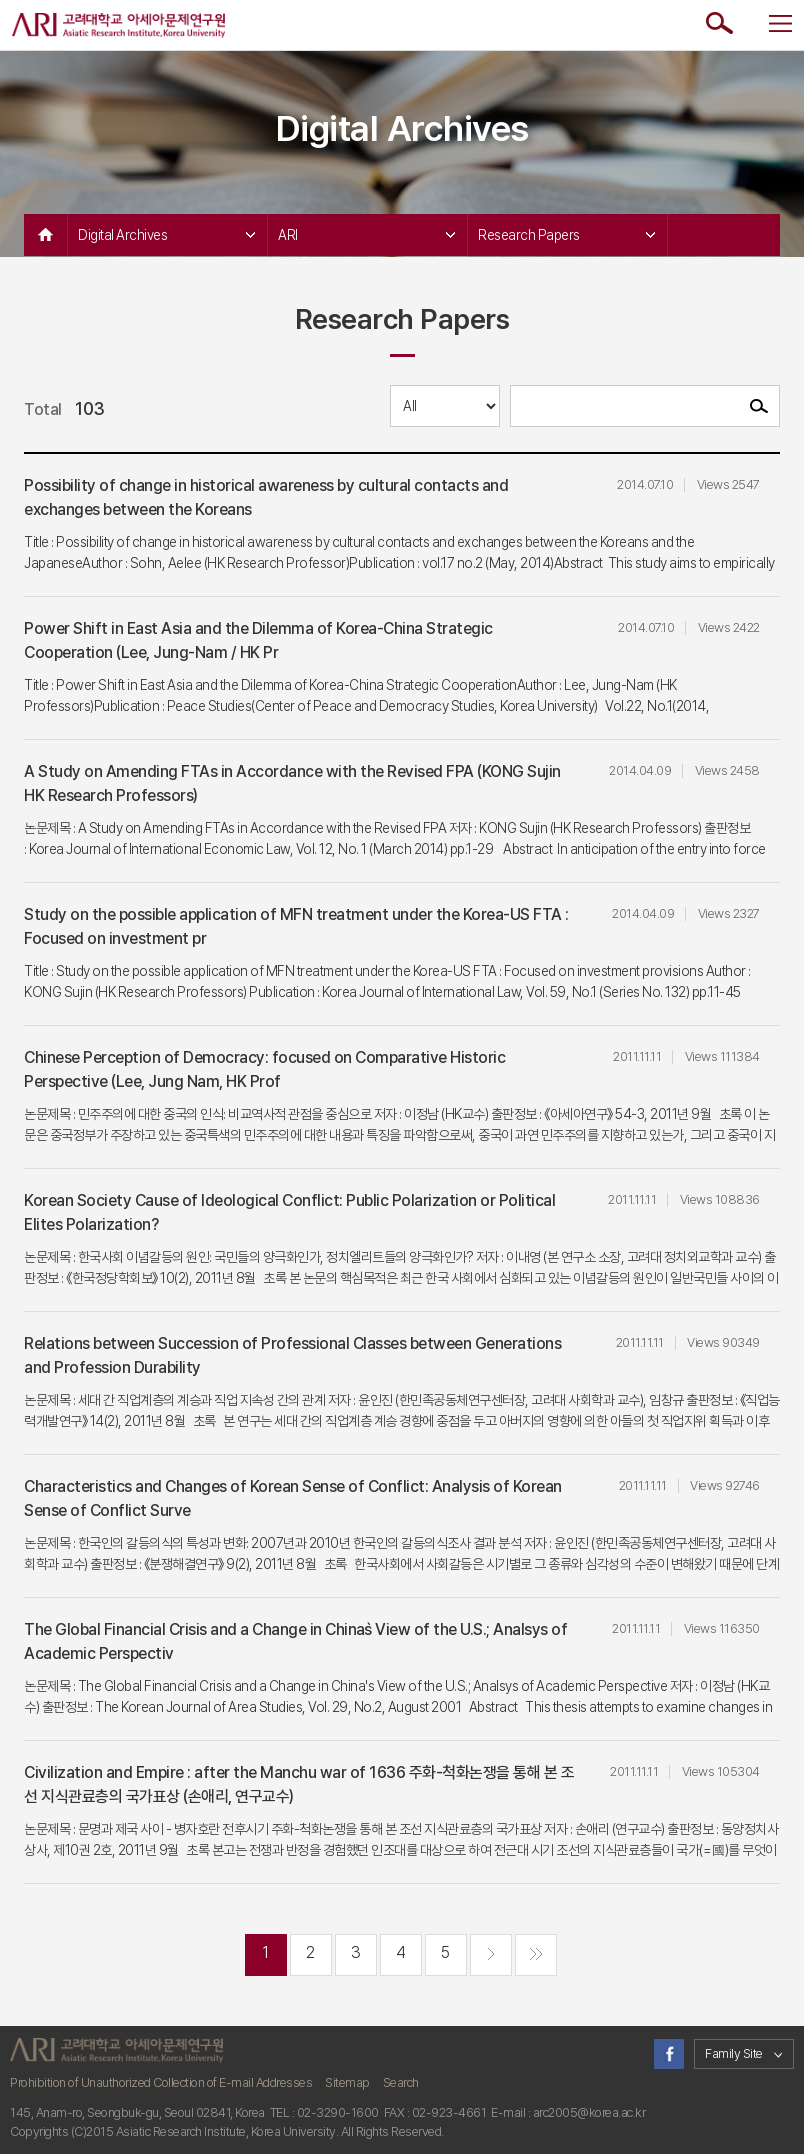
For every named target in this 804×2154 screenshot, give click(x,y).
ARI (366, 235)
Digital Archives (166, 235)
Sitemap (347, 2082)
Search (401, 2082)
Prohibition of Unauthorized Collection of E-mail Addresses (161, 2082)
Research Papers (566, 235)
